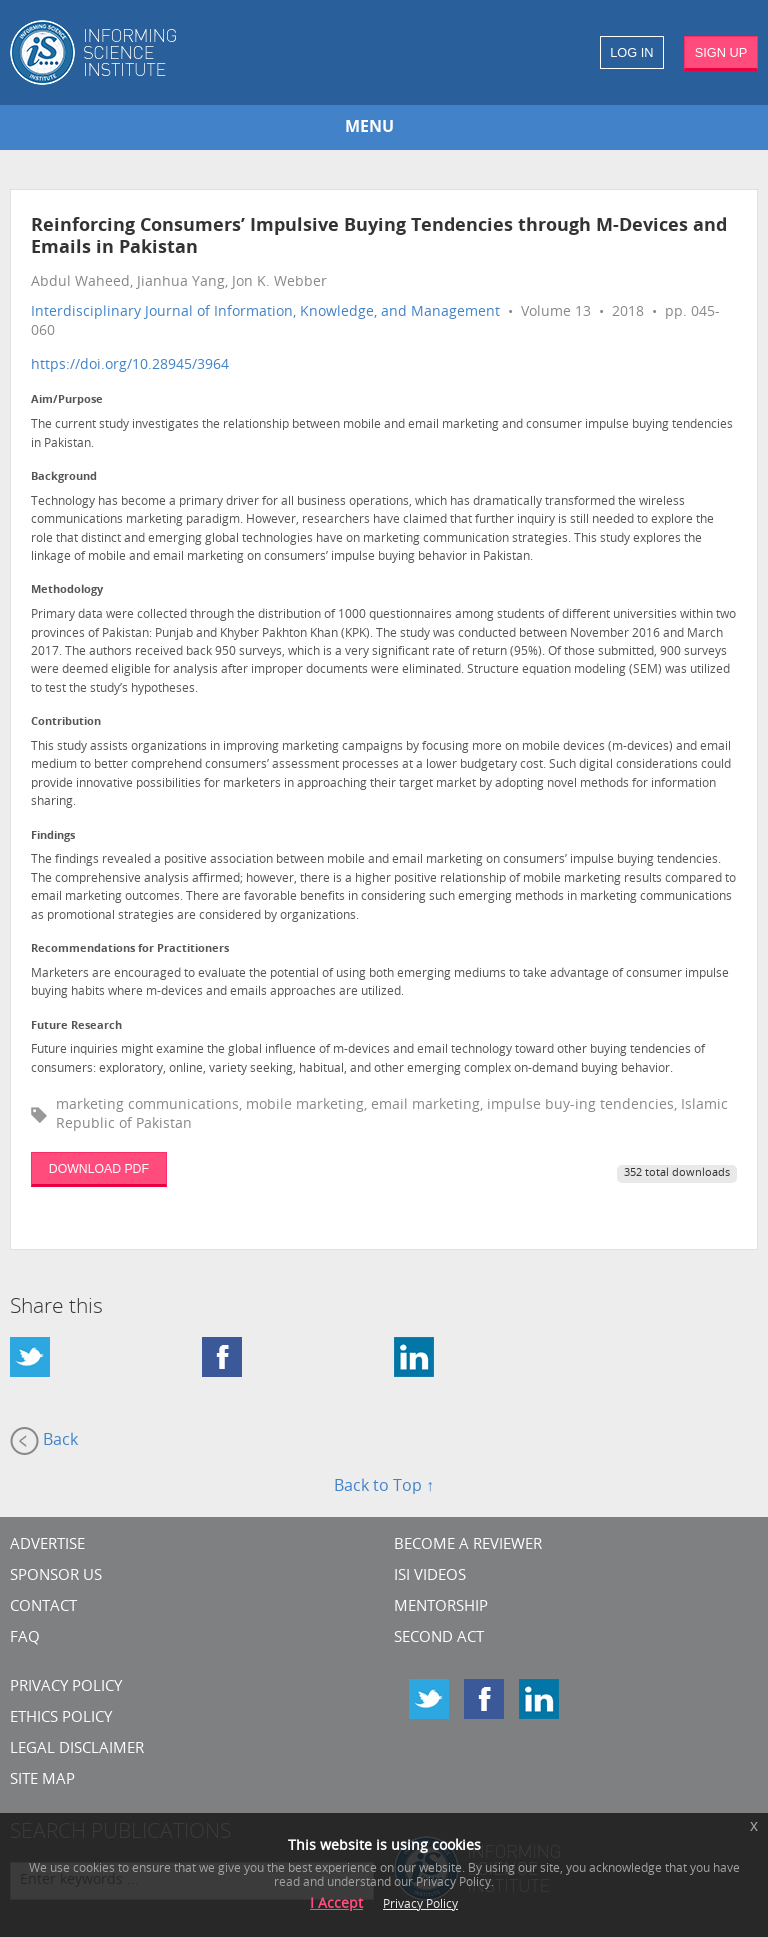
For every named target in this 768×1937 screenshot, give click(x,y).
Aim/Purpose (67, 400)
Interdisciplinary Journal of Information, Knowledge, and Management (265, 312)
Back (44, 1441)
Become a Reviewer (468, 1545)
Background (64, 477)
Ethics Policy (61, 1718)
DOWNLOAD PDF (99, 1169)
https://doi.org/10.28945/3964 (130, 365)
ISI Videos (430, 1576)
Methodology (67, 590)
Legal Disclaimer (77, 1749)
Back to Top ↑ (384, 1487)
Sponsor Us (56, 1576)
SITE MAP (42, 1780)
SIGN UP (721, 52)
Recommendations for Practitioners (130, 949)
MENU (369, 128)
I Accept (336, 1904)
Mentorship (441, 1607)
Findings (53, 836)
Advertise (47, 1545)
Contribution (66, 722)
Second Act (439, 1638)
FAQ (25, 1638)
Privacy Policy (66, 1687)
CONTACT (43, 1607)
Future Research (76, 1026)
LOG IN (631, 52)
